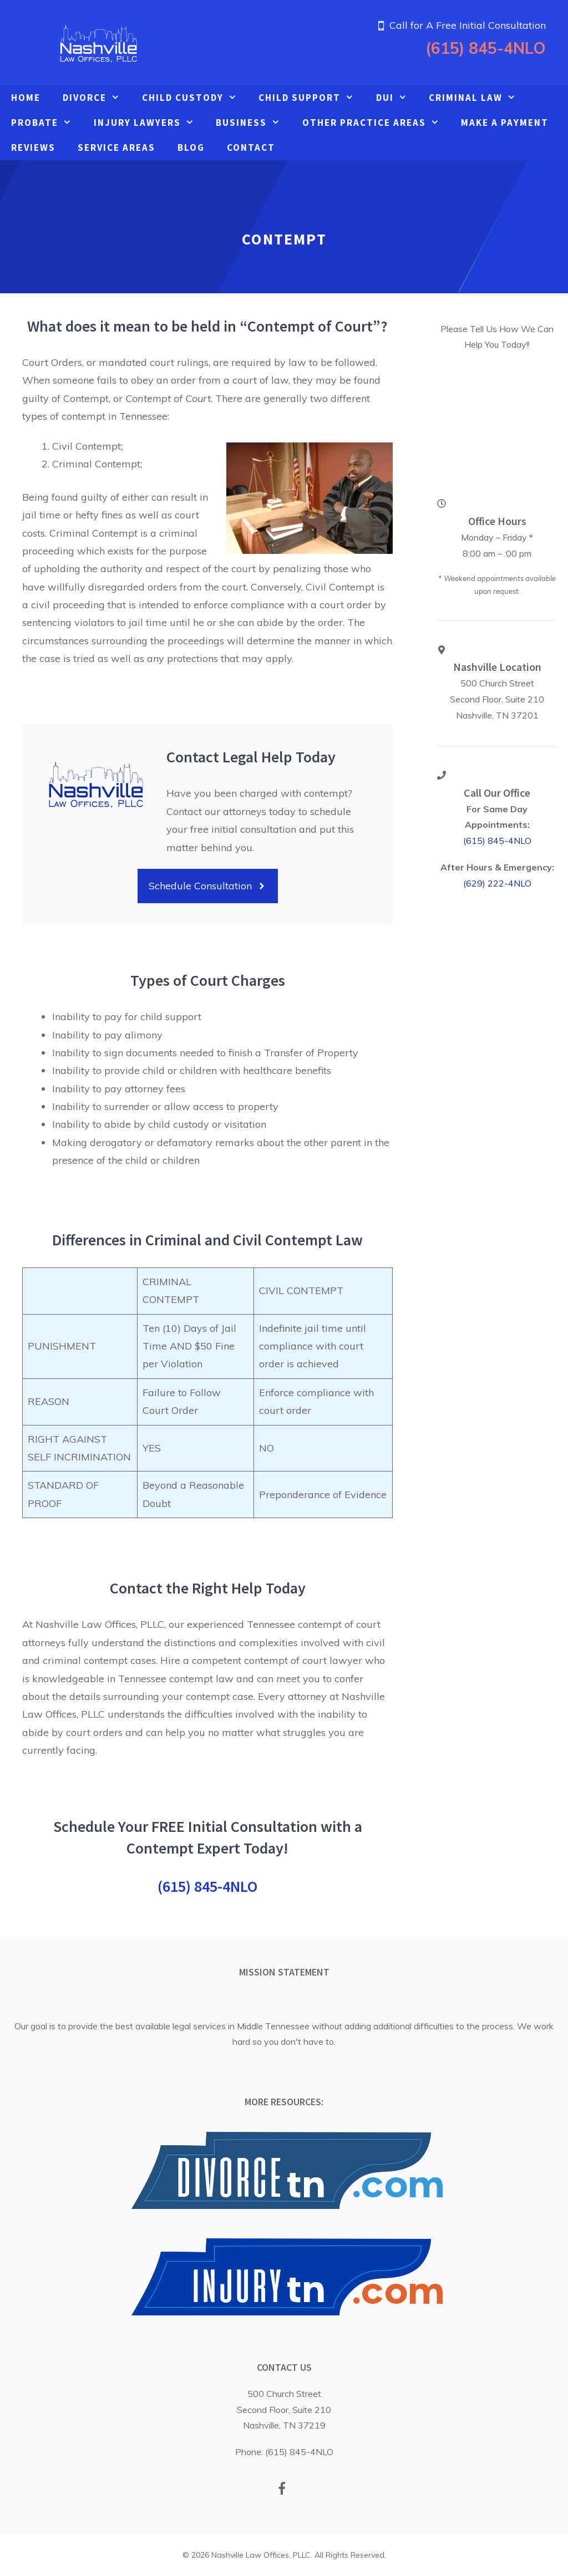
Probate (47, 122)
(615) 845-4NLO (485, 48)
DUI (397, 97)
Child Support (311, 97)
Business (253, 122)
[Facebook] (282, 2489)
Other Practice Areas (376, 122)
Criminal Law (478, 97)
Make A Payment (505, 122)
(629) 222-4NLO (497, 883)
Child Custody (195, 97)
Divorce (97, 97)
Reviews (33, 147)
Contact (251, 147)
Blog (191, 147)
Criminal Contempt (93, 533)
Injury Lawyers (149, 122)
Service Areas (116, 147)
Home (25, 97)
